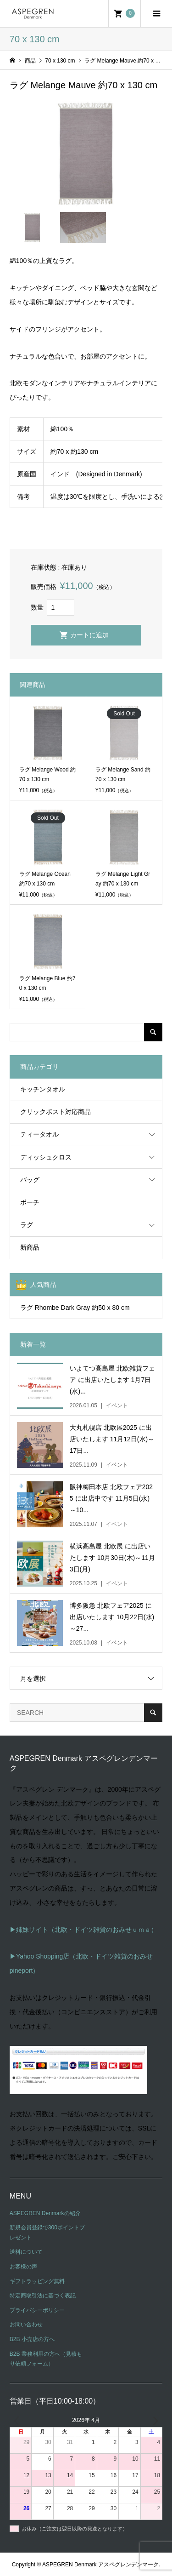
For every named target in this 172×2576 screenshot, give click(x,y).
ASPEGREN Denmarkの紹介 (45, 2213)
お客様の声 (23, 2266)
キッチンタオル (42, 1089)
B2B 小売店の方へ (32, 2339)
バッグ (29, 1179)
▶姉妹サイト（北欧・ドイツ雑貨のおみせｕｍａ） (83, 1929)
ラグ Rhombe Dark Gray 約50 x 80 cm (75, 1307)
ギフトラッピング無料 (37, 2281)
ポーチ (29, 1202)
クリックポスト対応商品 (55, 1111)
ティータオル (39, 1134)
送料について (26, 2252)
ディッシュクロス (46, 1157)
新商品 (29, 1247)
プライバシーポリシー (37, 2310)
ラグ (26, 1224)
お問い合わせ (26, 2324)
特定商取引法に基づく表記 (43, 2295)
